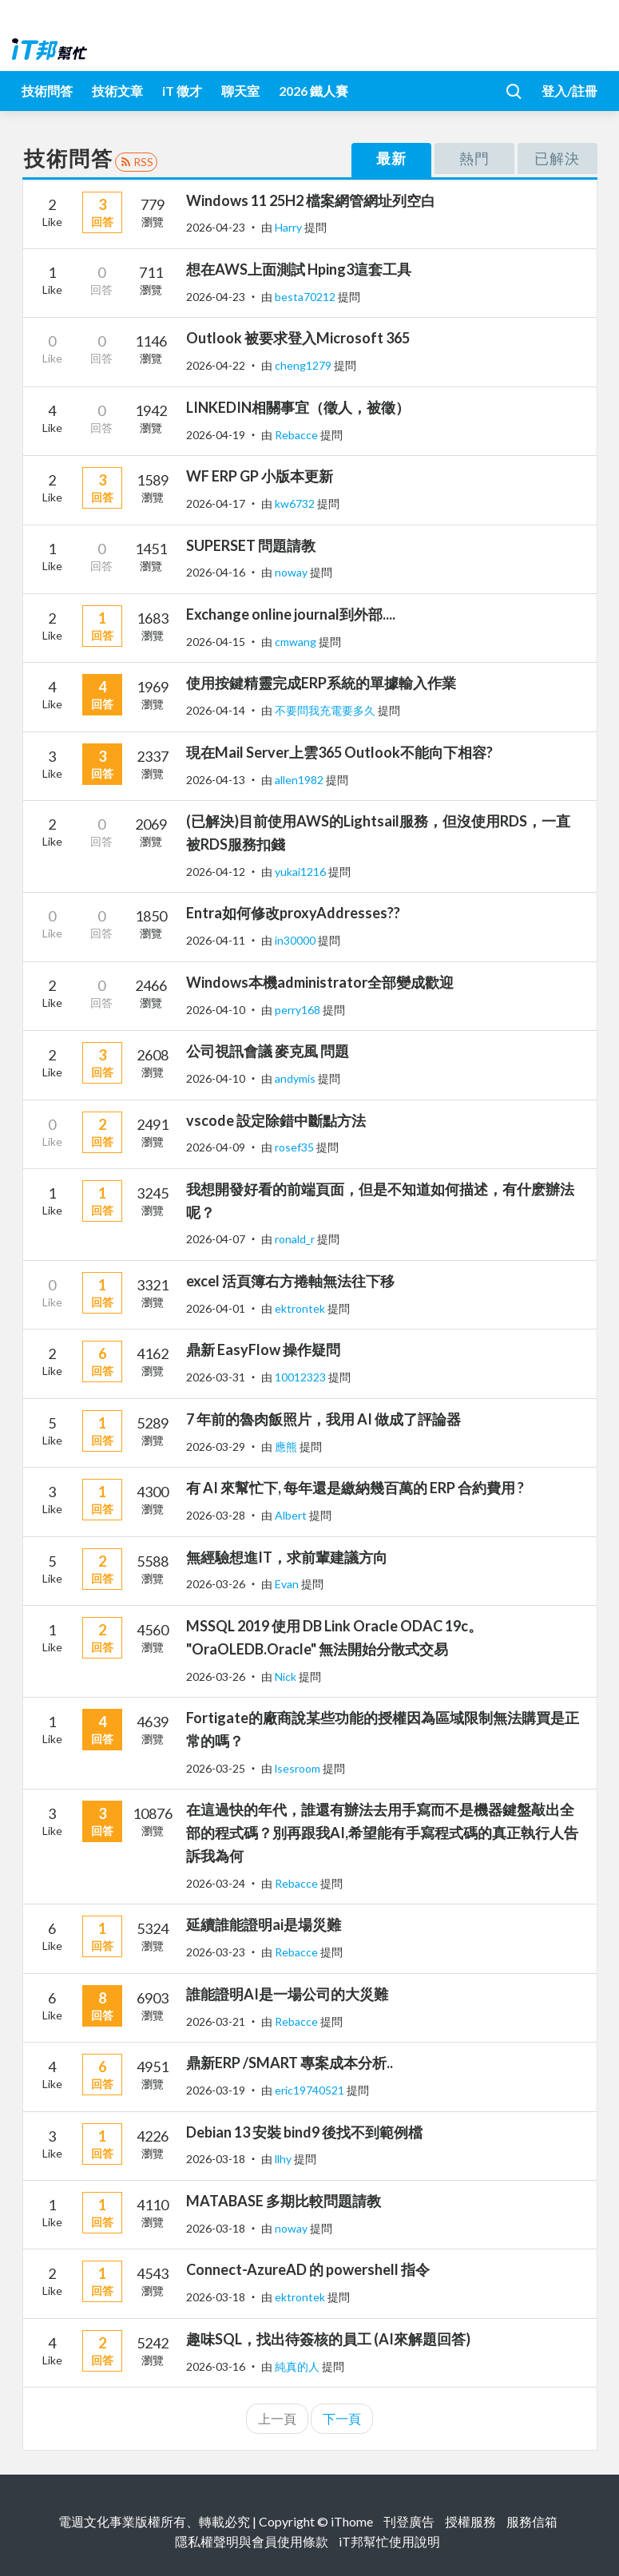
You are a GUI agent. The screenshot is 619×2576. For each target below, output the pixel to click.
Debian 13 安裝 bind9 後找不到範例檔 (304, 2132)
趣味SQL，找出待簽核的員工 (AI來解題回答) (328, 2339)
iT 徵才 (182, 90)
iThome (352, 2521)
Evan (288, 1584)
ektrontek (301, 1308)
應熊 (287, 1446)
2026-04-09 (215, 1147)
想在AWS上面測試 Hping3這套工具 (298, 269)
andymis (296, 1078)
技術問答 (47, 90)
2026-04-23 (215, 227)
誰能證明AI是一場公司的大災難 (287, 1994)
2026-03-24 (215, 1883)
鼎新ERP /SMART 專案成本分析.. (289, 2062)
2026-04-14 (215, 710)
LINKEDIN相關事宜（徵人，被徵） (298, 407)
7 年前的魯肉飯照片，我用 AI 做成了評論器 (323, 1419)
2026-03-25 (215, 1768)
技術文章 (117, 90)
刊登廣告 (408, 2521)
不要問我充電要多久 (326, 710)
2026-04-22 (215, 365)
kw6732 (296, 503)
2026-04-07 (215, 1239)
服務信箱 (531, 2521)
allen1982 (300, 780)
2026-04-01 (215, 1308)
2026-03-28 (215, 1515)
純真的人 (298, 2366)
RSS (136, 161)
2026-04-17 (215, 503)
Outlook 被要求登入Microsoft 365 (298, 338)
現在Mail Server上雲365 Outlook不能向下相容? (339, 752)
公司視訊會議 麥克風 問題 (267, 1051)
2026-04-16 (215, 572)
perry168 (299, 1010)
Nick (287, 1676)
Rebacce (297, 435)
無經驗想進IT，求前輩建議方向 (286, 1557)
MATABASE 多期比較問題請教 (283, 2200)
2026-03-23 (215, 1952)
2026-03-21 (215, 2021)
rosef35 (295, 1147)
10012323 (301, 1377)
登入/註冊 (569, 90)
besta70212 (306, 296)
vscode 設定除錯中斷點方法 (276, 1120)
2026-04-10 (215, 1010)
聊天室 (240, 90)
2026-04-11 (215, 940)
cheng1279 (304, 365)
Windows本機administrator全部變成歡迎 (320, 982)
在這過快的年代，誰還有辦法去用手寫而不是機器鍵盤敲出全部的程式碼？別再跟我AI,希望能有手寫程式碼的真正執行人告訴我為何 (382, 1833)
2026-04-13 (215, 780)
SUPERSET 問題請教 (250, 545)
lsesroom (299, 1768)
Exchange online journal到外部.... (290, 614)
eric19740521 (311, 2090)
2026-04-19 (215, 435)
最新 (391, 158)
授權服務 (470, 2521)
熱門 (474, 158)
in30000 (296, 940)
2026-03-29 (215, 1446)
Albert (292, 1515)
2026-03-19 (215, 2090)
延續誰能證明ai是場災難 (263, 1924)
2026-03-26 (215, 1584)
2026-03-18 (215, 2159)
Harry (289, 227)
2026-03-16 (215, 2366)
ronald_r (296, 1239)
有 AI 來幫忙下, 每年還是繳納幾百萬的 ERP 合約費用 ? (355, 1487)
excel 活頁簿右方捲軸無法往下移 (290, 1281)
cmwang (297, 641)
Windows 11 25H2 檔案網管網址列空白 (310, 200)
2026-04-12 (215, 871)
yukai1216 (301, 871)
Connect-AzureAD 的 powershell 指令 (308, 2269)
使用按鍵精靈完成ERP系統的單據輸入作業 (321, 683)
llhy (284, 2159)
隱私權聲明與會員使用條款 (251, 2541)
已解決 (557, 158)
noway (292, 572)
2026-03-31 (215, 1377)
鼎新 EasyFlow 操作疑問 (263, 1349)
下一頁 (342, 2418)
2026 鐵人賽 (313, 90)
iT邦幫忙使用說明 (389, 2541)
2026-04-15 (215, 641)
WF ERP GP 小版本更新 (259, 476)
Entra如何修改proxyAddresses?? (293, 912)
